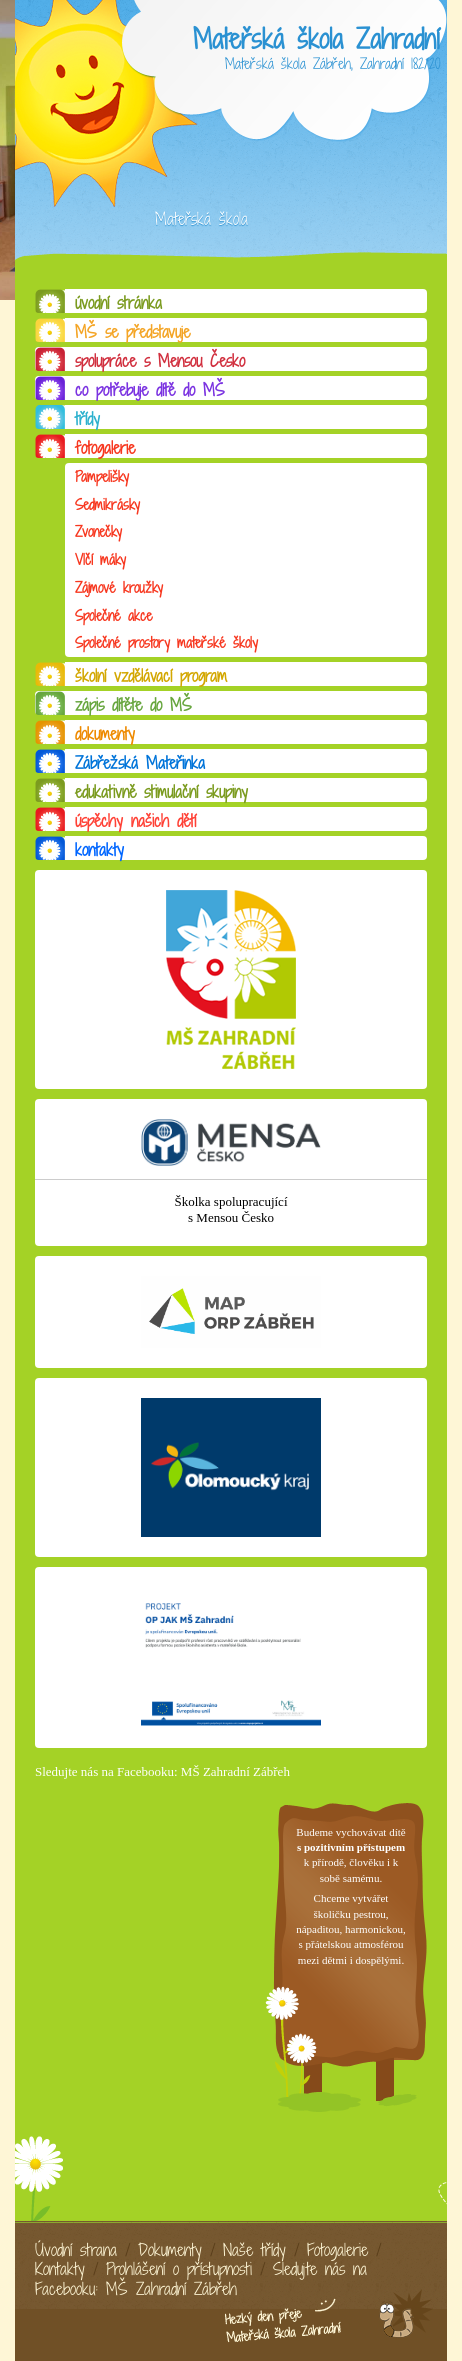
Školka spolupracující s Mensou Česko (230, 1209)
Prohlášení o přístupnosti (179, 2269)
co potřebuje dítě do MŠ (150, 390)
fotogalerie (105, 448)
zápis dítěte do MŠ (133, 705)
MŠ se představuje (132, 332)
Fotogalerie (337, 2250)
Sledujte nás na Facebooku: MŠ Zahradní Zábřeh (162, 1771)
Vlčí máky (100, 559)
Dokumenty (170, 2250)
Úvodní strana (76, 2250)
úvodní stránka (118, 303)
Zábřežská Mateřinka (140, 763)
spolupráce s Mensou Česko (160, 361)
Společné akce (113, 615)
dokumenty (105, 734)
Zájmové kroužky (119, 587)
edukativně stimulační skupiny (161, 792)
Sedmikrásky (107, 504)
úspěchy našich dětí (135, 821)
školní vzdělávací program (151, 676)
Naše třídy (254, 2250)
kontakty (99, 850)
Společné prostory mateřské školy (166, 642)
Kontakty (60, 2269)
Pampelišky (102, 476)
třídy (87, 419)
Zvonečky (98, 531)
